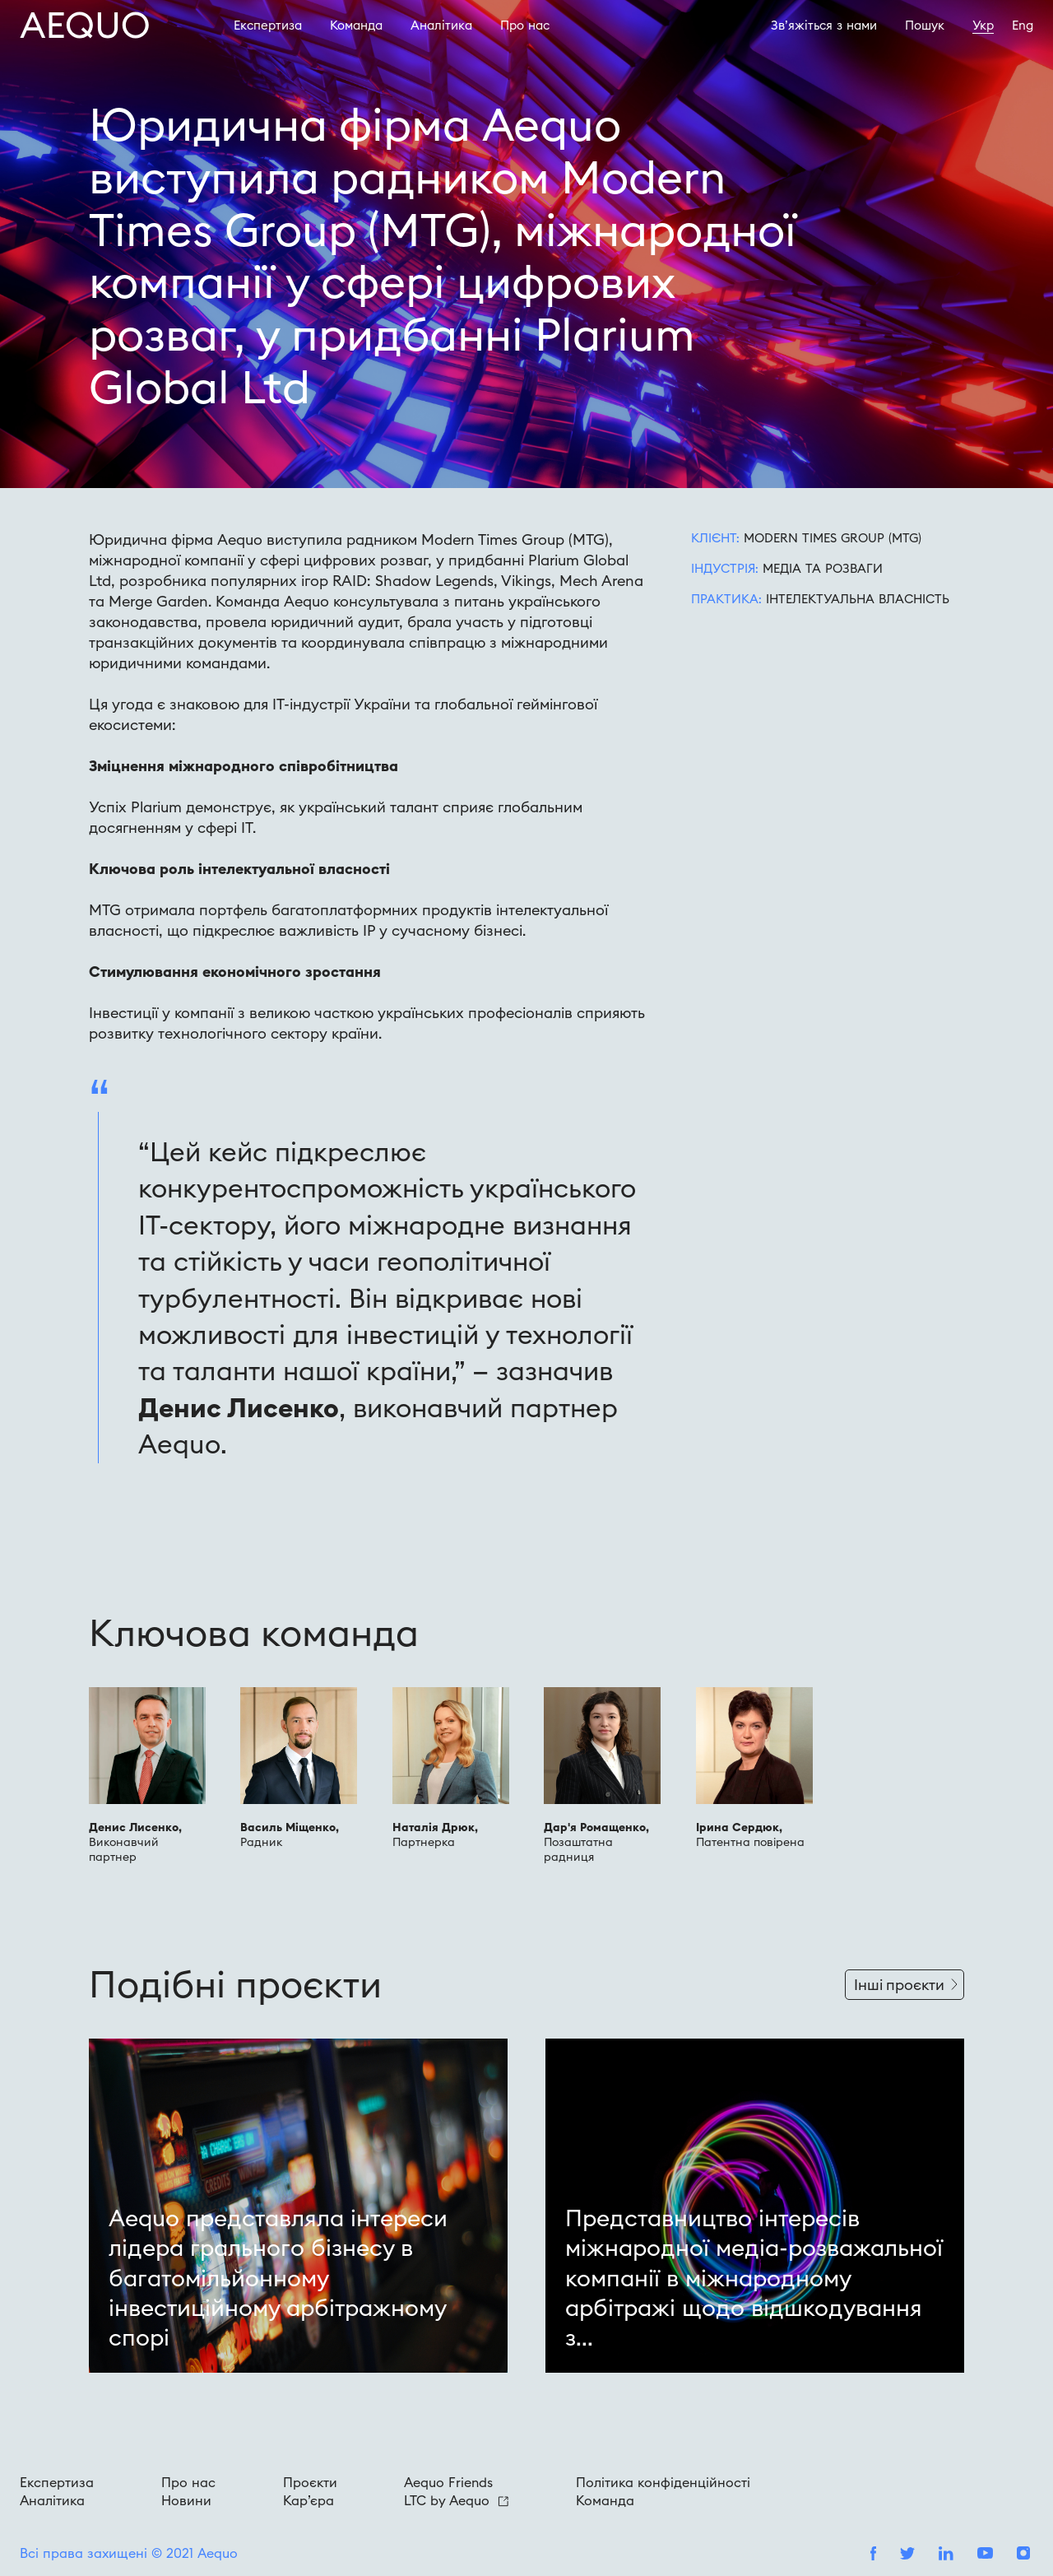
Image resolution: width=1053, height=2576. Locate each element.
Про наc (525, 25)
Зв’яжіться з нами (824, 25)
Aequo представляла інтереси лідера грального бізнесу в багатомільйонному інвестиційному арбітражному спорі (278, 2278)
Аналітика (441, 25)
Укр (983, 25)
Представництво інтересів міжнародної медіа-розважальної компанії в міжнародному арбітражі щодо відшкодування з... (754, 2278)
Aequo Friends (448, 2482)
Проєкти (310, 2482)
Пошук (924, 25)
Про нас (188, 2482)
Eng (1022, 25)
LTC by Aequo (456, 2500)
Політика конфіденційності (663, 2482)
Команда (356, 25)
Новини (186, 2500)
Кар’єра (308, 2500)
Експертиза (268, 25)
